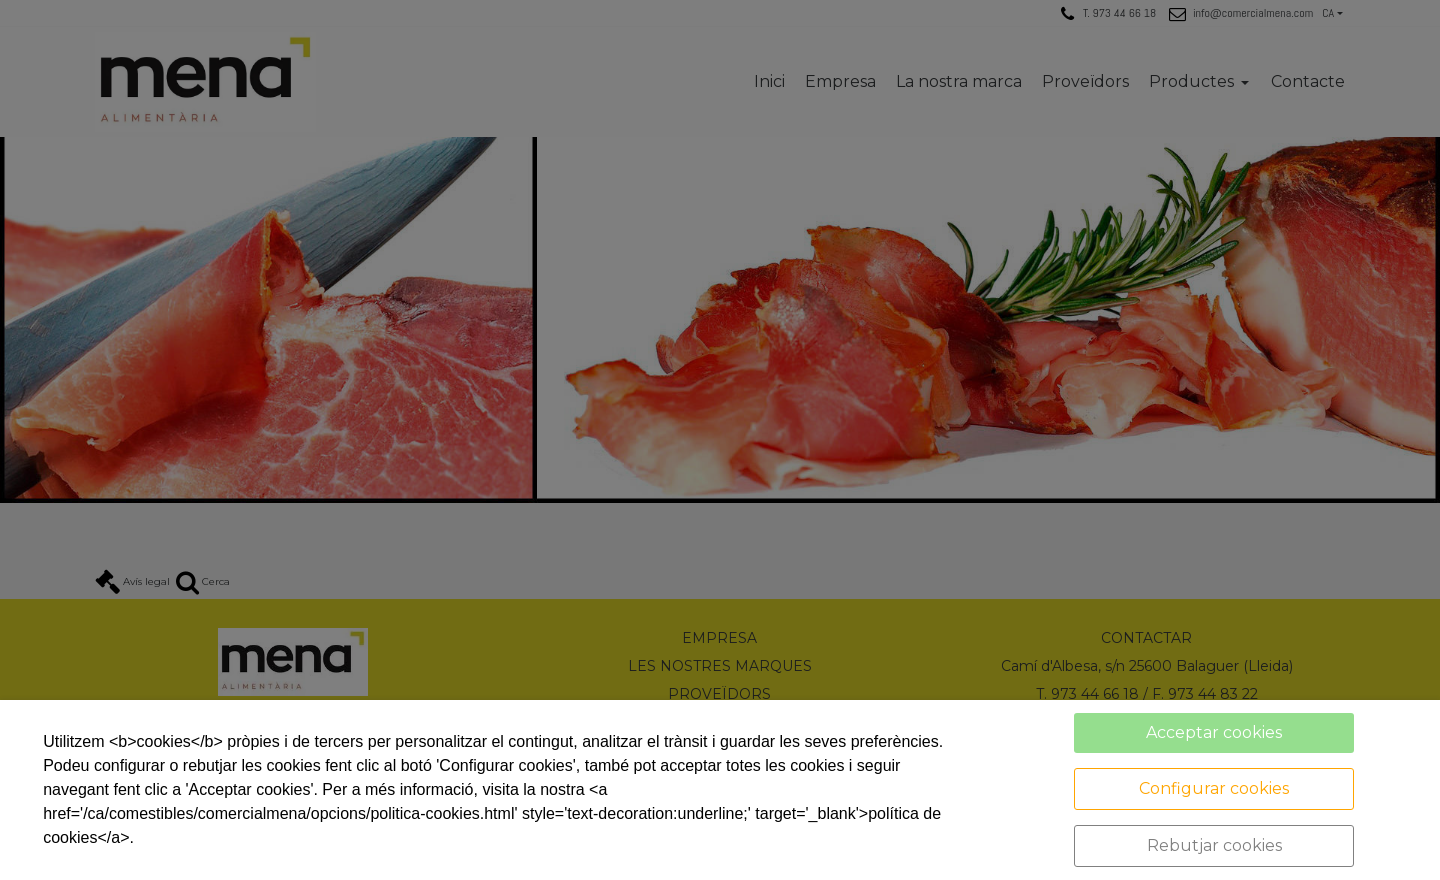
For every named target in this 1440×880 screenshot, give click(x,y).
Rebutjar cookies (1214, 845)
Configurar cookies (1214, 788)
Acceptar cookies (1214, 732)
